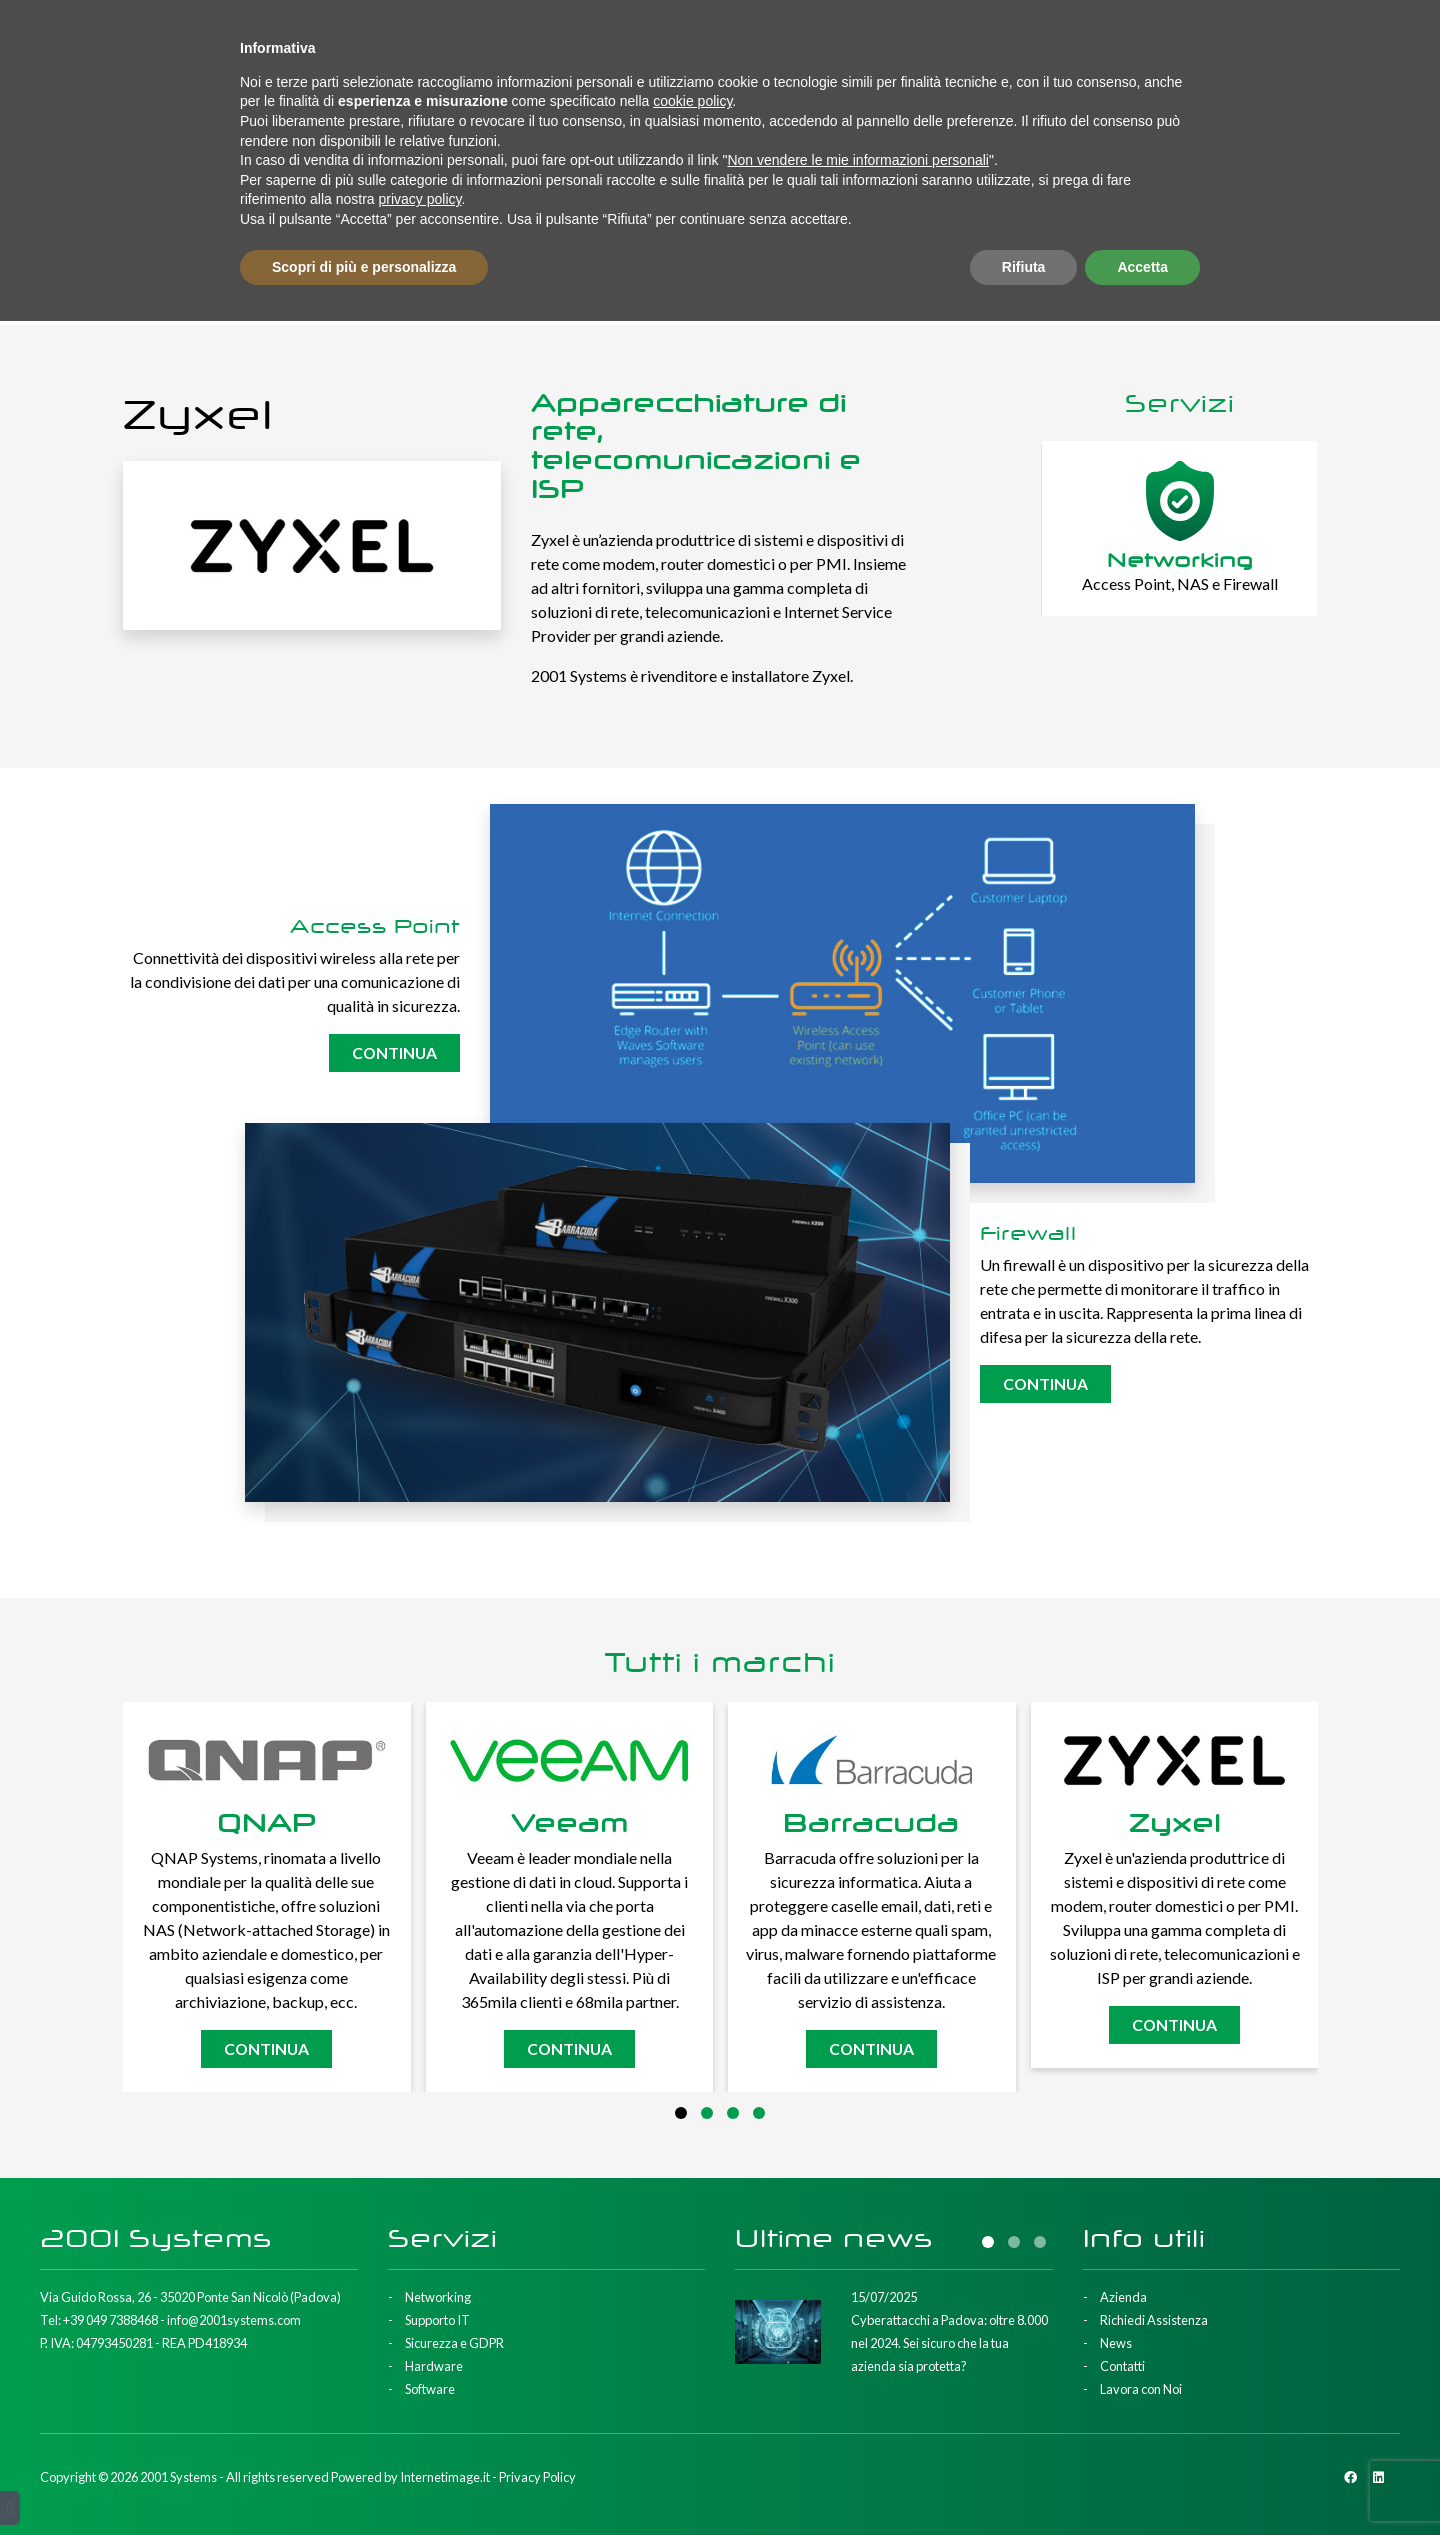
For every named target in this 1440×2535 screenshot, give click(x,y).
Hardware (608, 125)
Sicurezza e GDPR (440, 125)
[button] (681, 2113)
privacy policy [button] (420, 2413)
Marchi (873, 125)
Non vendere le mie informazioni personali (857, 2374)
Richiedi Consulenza (1284, 125)
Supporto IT (265, 125)
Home (702, 226)
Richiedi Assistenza (1055, 39)
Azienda (942, 39)
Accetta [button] (1142, 2480)
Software (747, 125)
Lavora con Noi (1336, 39)
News (1157, 39)
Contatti (1228, 39)
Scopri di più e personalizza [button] (364, 2480)
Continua (391, 1052)
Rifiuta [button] (1024, 2480)
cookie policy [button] (692, 2315)
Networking (106, 125)
